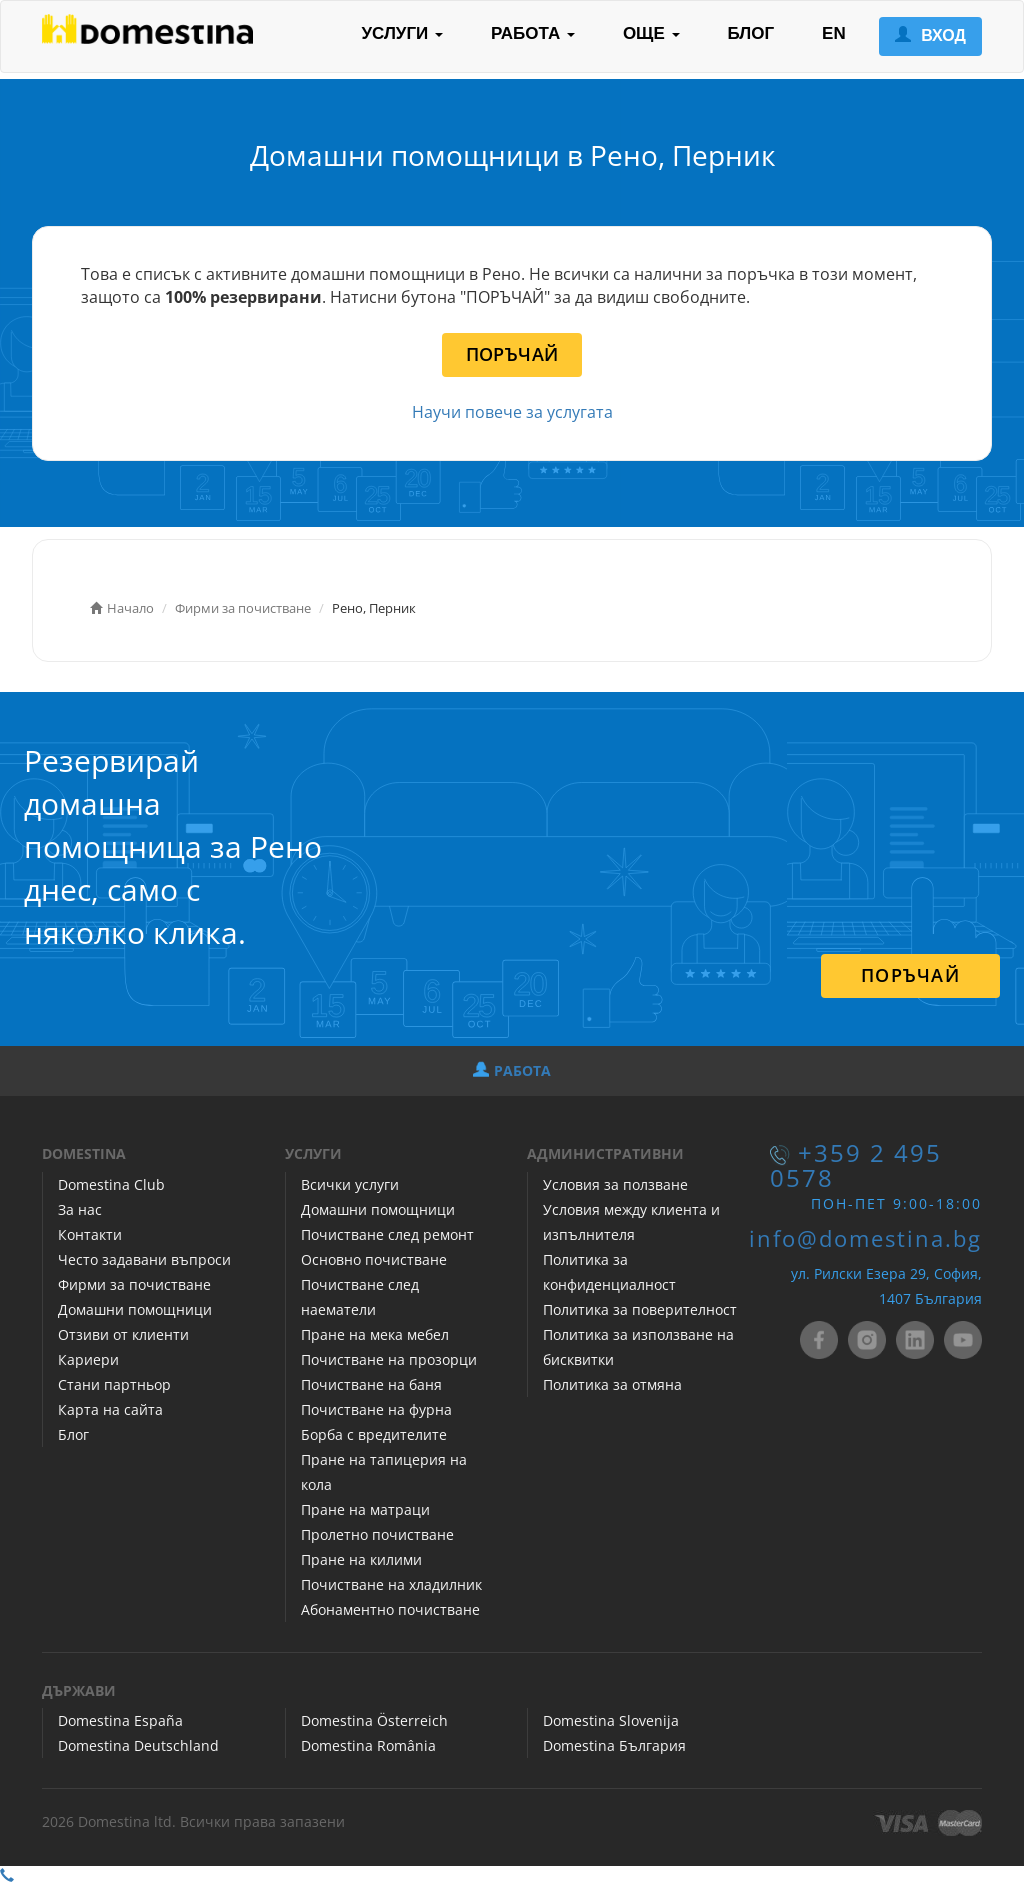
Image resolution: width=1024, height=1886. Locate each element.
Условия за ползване (615, 1184)
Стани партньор (114, 1384)
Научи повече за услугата (512, 412)
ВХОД (930, 35)
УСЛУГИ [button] (402, 33)
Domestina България (614, 1745)
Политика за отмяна (612, 1384)
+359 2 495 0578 (856, 1165)
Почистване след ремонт (387, 1234)
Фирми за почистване (134, 1284)
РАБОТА (512, 1070)
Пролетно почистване (377, 1534)
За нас (80, 1209)
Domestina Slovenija (611, 1720)
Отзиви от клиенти (123, 1334)
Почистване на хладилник (391, 1584)
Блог (73, 1434)
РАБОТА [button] (533, 33)
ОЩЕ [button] (651, 33)
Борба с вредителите (374, 1434)
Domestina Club (111, 1184)
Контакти (90, 1234)
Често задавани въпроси (144, 1259)
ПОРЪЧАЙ (512, 354)
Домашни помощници (135, 1309)
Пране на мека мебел (375, 1334)
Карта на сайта (110, 1409)
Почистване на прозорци (389, 1359)
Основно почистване (374, 1259)
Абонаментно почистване (390, 1609)
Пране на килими (361, 1559)
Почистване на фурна (376, 1409)
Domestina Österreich (374, 1720)
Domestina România (368, 1745)
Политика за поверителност (640, 1309)
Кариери (88, 1359)
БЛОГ (751, 33)
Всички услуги (350, 1184)
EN (834, 33)
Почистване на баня (371, 1384)
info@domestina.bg (865, 1238)
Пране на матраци (365, 1509)
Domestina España (120, 1720)
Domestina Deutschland (138, 1745)
